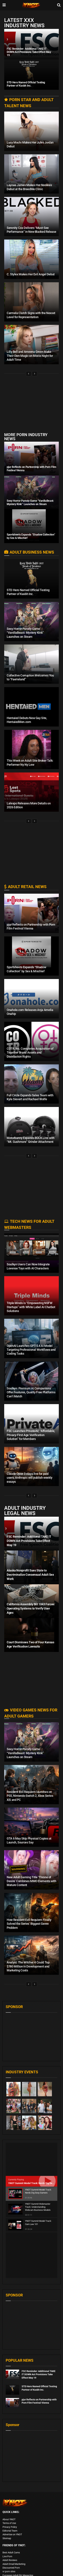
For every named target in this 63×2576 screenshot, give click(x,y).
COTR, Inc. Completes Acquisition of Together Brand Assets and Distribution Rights (30, 1052)
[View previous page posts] (28, 373)
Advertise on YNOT (12, 2488)
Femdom (7, 2555)
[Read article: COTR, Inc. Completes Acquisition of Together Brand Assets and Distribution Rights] (31, 1041)
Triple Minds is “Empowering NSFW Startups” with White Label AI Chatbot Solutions (31, 1307)
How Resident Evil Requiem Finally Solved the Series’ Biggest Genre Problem (29, 1923)
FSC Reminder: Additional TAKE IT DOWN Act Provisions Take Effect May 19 (29, 1541)
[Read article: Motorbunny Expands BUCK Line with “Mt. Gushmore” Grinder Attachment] (31, 1126)
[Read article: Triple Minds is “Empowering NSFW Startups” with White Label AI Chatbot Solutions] (31, 1295)
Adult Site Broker (11, 2551)
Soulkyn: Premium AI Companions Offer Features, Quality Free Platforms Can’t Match (31, 1392)
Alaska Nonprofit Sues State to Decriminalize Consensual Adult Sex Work (30, 1575)
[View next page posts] (34, 373)
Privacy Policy (10, 2481)
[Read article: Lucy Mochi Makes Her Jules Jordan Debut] (31, 131)
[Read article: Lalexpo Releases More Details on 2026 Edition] (31, 792)
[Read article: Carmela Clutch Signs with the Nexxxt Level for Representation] (31, 301)
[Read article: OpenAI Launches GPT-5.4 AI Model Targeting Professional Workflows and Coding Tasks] (31, 1338)
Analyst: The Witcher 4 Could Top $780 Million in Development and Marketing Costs (28, 1966)
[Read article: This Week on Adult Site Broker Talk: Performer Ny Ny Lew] (31, 749)
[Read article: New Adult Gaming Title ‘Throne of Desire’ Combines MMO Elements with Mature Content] (31, 1869)
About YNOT (9, 2473)
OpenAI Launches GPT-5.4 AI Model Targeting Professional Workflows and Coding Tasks (31, 1349)
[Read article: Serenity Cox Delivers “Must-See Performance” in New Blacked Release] (31, 216)
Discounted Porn (11, 2522)
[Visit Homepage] (31, 5)
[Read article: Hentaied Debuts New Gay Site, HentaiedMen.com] (31, 706)
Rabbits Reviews (11, 2544)
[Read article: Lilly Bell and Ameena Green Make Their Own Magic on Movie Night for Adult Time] (31, 344)
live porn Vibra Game (13, 2574)
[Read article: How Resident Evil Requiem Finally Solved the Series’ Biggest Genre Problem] (31, 1912)
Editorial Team (10, 2485)
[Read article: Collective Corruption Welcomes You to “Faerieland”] (31, 664)
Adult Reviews (10, 2514)
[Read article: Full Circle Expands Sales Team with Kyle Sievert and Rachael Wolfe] (31, 1084)
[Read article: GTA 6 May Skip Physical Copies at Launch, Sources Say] (31, 1827)
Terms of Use (9, 2477)
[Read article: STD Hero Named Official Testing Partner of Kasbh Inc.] (31, 578)
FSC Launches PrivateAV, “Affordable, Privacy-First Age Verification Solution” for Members (31, 1435)
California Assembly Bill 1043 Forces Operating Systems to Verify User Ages (30, 1608)
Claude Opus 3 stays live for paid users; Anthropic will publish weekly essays (29, 1477)
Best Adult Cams (11, 2506)
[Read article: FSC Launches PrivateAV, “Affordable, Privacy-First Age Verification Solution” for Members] (31, 1423)
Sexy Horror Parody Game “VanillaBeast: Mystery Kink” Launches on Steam (30, 502)
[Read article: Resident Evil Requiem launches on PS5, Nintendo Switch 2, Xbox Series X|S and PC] (31, 1784)
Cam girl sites (9, 2566)
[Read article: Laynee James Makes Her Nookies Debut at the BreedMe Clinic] (31, 174)
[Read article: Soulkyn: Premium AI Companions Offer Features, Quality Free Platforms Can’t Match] (31, 1381)
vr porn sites (9, 2525)
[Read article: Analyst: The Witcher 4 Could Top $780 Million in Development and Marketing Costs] (31, 1955)
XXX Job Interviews (13, 2547)
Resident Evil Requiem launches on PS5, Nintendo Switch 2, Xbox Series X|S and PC (30, 1796)
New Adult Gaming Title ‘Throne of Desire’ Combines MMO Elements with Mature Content (31, 1881)
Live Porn (7, 2510)
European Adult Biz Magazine (18, 2529)
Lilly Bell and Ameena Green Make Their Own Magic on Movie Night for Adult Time (30, 355)
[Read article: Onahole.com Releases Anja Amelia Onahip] (31, 998)
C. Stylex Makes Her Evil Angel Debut (31, 274)
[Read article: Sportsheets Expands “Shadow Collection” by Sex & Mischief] (31, 956)
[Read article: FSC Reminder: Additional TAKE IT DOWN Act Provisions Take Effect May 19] (12, 2328)
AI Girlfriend (9, 2570)
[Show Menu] (4, 5)
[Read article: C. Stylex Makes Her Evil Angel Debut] (31, 259)
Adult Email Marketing (14, 2518)
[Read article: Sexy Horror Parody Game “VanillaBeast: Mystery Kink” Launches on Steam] (31, 621)
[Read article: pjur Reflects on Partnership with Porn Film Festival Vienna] (31, 913)
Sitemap (7, 2492)
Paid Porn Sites (10, 2559)
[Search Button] (58, 5)
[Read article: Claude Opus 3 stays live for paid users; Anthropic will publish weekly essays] (31, 1466)
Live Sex (7, 2562)
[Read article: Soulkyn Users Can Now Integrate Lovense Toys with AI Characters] (31, 1253)
